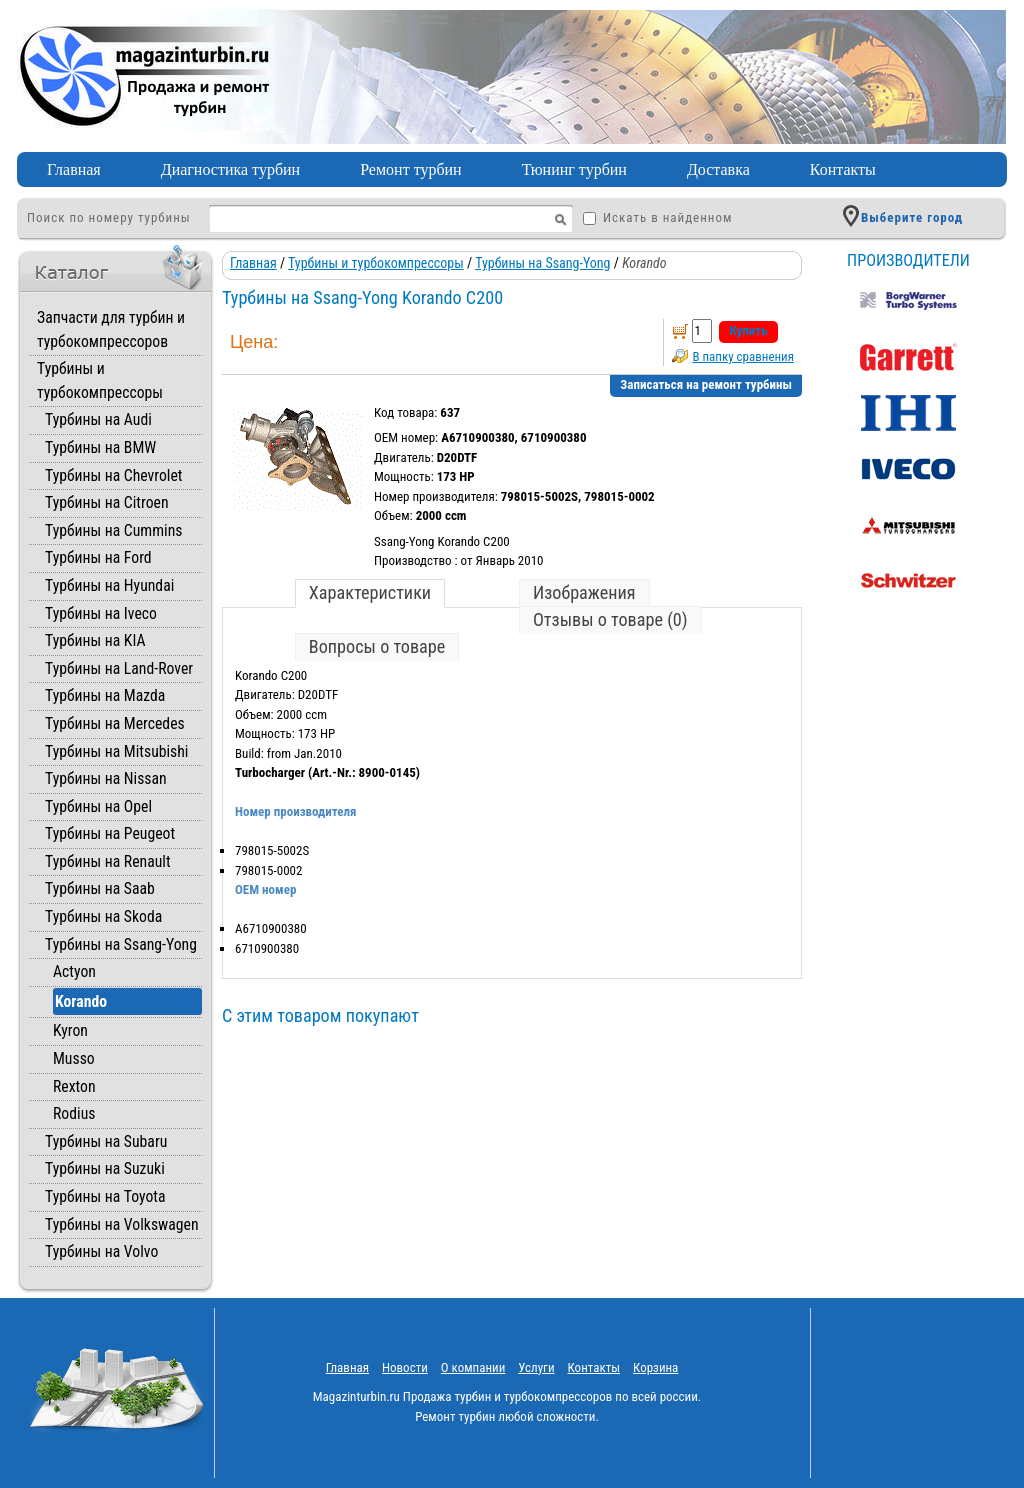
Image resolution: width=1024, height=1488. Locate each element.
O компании (473, 1367)
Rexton (74, 1086)
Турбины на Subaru (106, 1141)
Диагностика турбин (230, 169)
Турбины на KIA (95, 640)
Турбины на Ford (98, 557)
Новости (405, 1367)
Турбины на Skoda (103, 916)
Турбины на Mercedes (115, 723)
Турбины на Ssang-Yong (121, 944)
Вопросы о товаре (377, 646)
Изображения (584, 592)
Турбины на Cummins (113, 530)
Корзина (655, 1367)
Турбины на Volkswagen (122, 1224)
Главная (74, 169)
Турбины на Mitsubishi (116, 751)
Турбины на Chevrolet (114, 475)
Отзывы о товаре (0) (610, 619)
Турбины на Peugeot (110, 833)
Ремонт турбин (411, 169)
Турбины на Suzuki (105, 1168)
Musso (74, 1058)
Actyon (74, 971)
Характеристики (370, 592)
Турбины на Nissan (106, 778)
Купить (748, 330)
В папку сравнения (743, 356)
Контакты (843, 169)
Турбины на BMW (100, 447)
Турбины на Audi (98, 419)
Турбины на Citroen (107, 502)
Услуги (536, 1367)
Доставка (718, 169)
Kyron (70, 1030)
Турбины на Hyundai (109, 585)
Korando (81, 1001)
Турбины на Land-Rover (119, 668)
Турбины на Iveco (101, 613)
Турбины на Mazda (105, 695)
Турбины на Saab (100, 888)
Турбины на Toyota (105, 1196)
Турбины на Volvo (101, 1251)
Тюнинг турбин (574, 169)
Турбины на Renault (108, 861)
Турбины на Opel (98, 806)
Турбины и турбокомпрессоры (376, 263)
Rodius (74, 1113)
